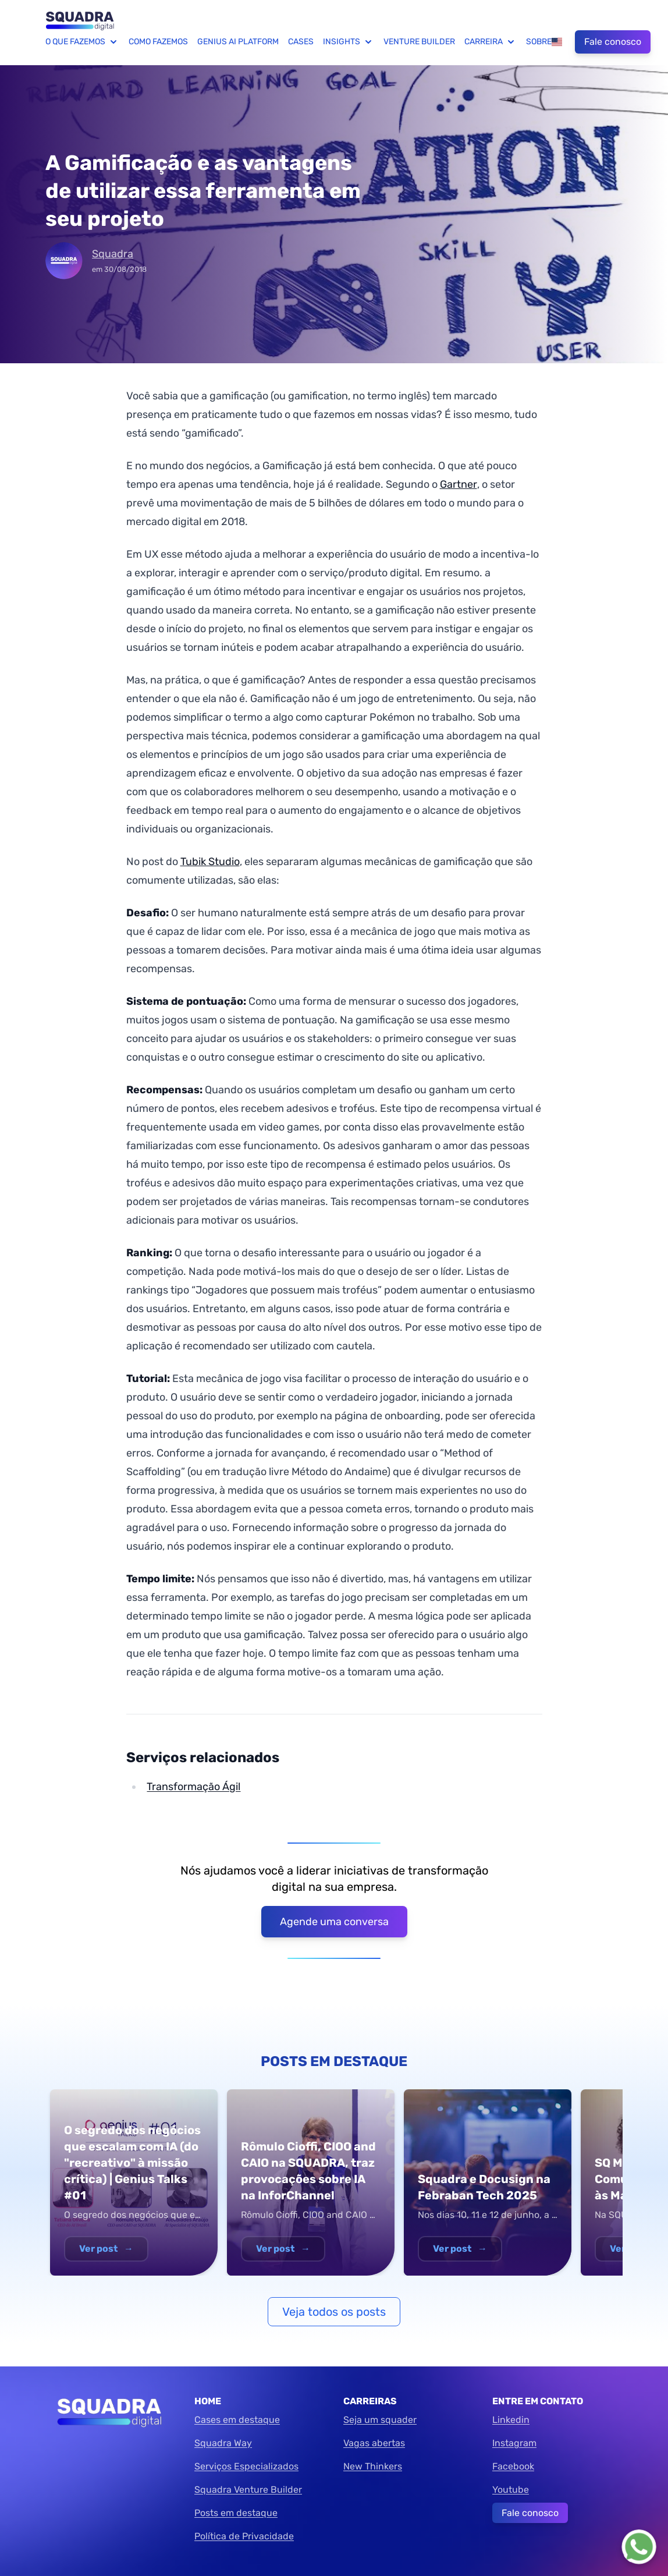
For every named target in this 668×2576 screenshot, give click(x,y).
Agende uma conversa (334, 1921)
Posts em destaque (236, 2512)
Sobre (539, 42)
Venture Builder (419, 42)
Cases (301, 42)
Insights (348, 42)
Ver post (106, 2248)
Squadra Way (223, 2443)
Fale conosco (612, 41)
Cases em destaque (237, 2419)
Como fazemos (158, 42)
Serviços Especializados (246, 2466)
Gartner (458, 484)
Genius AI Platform (238, 42)
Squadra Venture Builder (248, 2489)
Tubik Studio (210, 861)
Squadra (112, 253)
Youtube (510, 2489)
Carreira (490, 42)
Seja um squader (380, 2419)
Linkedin (511, 2419)
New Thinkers (372, 2466)
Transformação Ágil (193, 1786)
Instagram (514, 2443)
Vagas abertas (374, 2443)
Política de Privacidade (244, 2536)
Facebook (513, 2466)
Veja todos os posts (334, 2312)
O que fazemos (82, 42)
